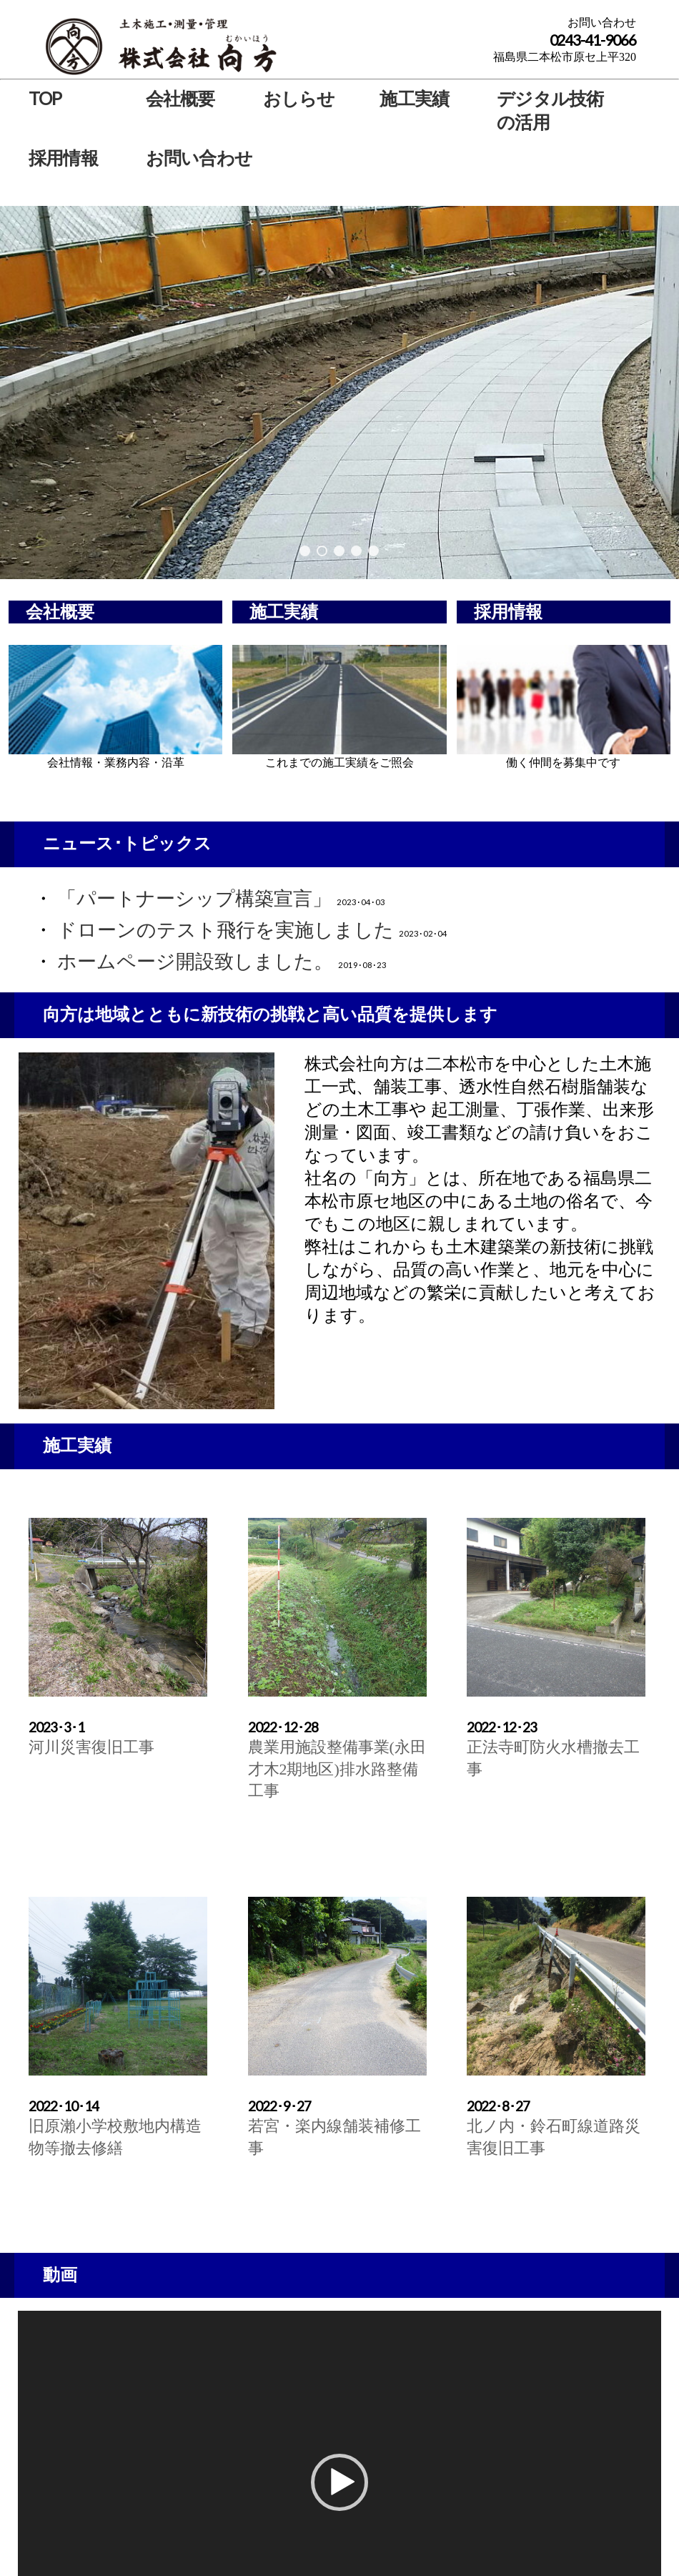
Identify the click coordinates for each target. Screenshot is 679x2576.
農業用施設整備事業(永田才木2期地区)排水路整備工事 (337, 1769)
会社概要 (180, 98)
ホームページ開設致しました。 (195, 961)
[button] (339, 2482)
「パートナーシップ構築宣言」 (194, 898)
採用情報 (63, 157)
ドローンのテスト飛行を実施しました (225, 930)
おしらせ (299, 98)
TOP (45, 98)
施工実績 (414, 98)
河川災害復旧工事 (91, 1747)
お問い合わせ (199, 157)
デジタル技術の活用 (550, 109)
